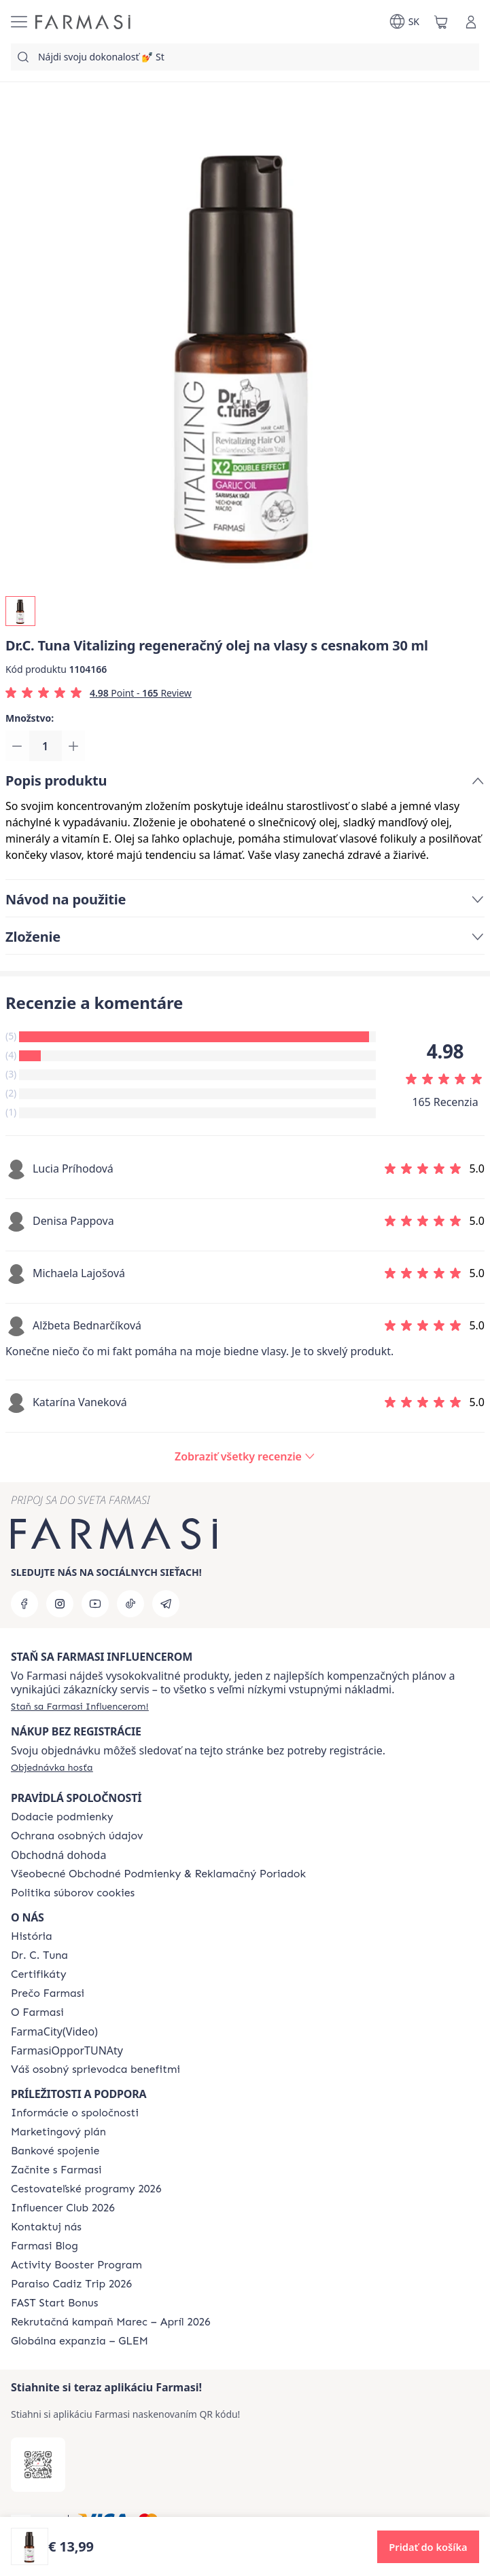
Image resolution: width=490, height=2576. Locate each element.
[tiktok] (130, 1603)
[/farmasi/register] (80, 1706)
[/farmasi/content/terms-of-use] (158, 1874)
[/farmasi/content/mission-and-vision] (39, 1955)
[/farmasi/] (82, 22)
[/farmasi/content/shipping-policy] (62, 1817)
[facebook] (24, 1603)
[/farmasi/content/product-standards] (39, 1974)
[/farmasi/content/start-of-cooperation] (56, 2170)
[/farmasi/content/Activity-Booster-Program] (76, 2265)
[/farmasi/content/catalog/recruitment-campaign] (111, 2322)
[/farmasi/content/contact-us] (46, 2227)
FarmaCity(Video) (54, 2031)
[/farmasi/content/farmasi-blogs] (44, 2246)
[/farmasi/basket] (441, 22)
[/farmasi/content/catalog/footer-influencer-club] (63, 2208)
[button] (428, 2547)
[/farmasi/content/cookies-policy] (73, 1893)
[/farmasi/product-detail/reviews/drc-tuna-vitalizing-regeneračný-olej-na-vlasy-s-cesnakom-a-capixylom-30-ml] (245, 1458)
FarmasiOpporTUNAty (67, 2050)
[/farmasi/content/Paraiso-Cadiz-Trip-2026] (71, 2284)
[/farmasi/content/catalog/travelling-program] (86, 2189)
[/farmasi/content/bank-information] (55, 2151)
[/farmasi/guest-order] (52, 1767)
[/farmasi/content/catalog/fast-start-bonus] (54, 2303)
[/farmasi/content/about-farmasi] (31, 1936)
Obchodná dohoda (58, 1855)
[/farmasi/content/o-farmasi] (37, 2012)
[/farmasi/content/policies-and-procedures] (77, 1836)
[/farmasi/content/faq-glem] (79, 2341)
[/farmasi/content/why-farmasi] (47, 1993)
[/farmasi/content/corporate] (75, 2113)
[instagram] (59, 1603)
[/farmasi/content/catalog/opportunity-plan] (58, 2132)
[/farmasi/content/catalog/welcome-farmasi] (95, 2069)
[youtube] (95, 1603)
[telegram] (165, 1603)
